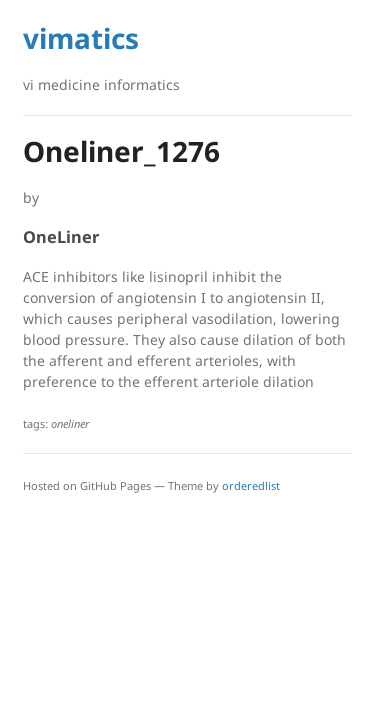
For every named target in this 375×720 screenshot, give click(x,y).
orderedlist (251, 485)
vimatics (81, 38)
